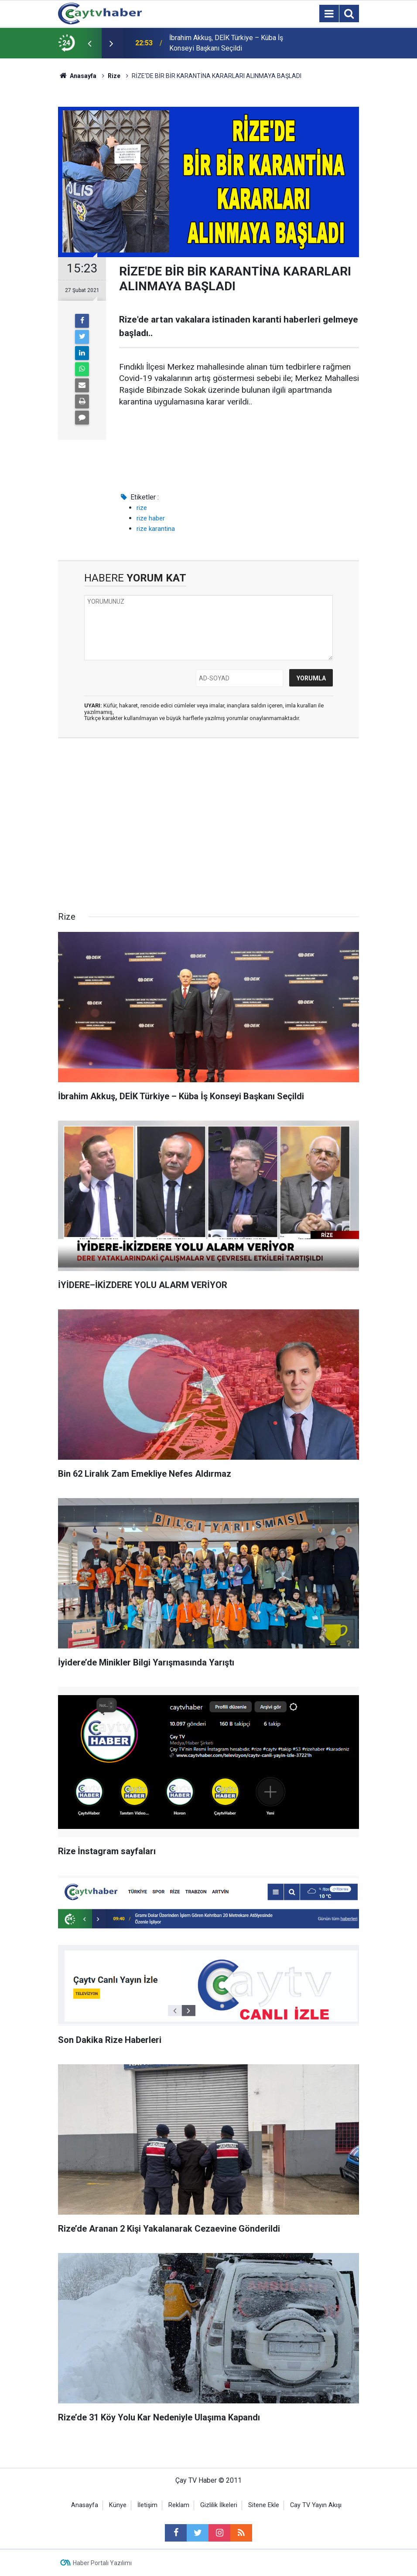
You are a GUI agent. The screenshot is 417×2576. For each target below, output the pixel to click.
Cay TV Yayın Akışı (316, 2505)
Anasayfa (84, 2505)
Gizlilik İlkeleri (218, 2505)
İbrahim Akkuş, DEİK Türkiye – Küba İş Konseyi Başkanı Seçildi (226, 43)
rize (142, 508)
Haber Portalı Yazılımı (102, 2562)
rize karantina (156, 529)
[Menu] (329, 14)
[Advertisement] (208, 827)
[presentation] (89, 43)
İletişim (147, 2505)
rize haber (151, 518)
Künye (117, 2505)
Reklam (178, 2505)
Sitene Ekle (263, 2505)
